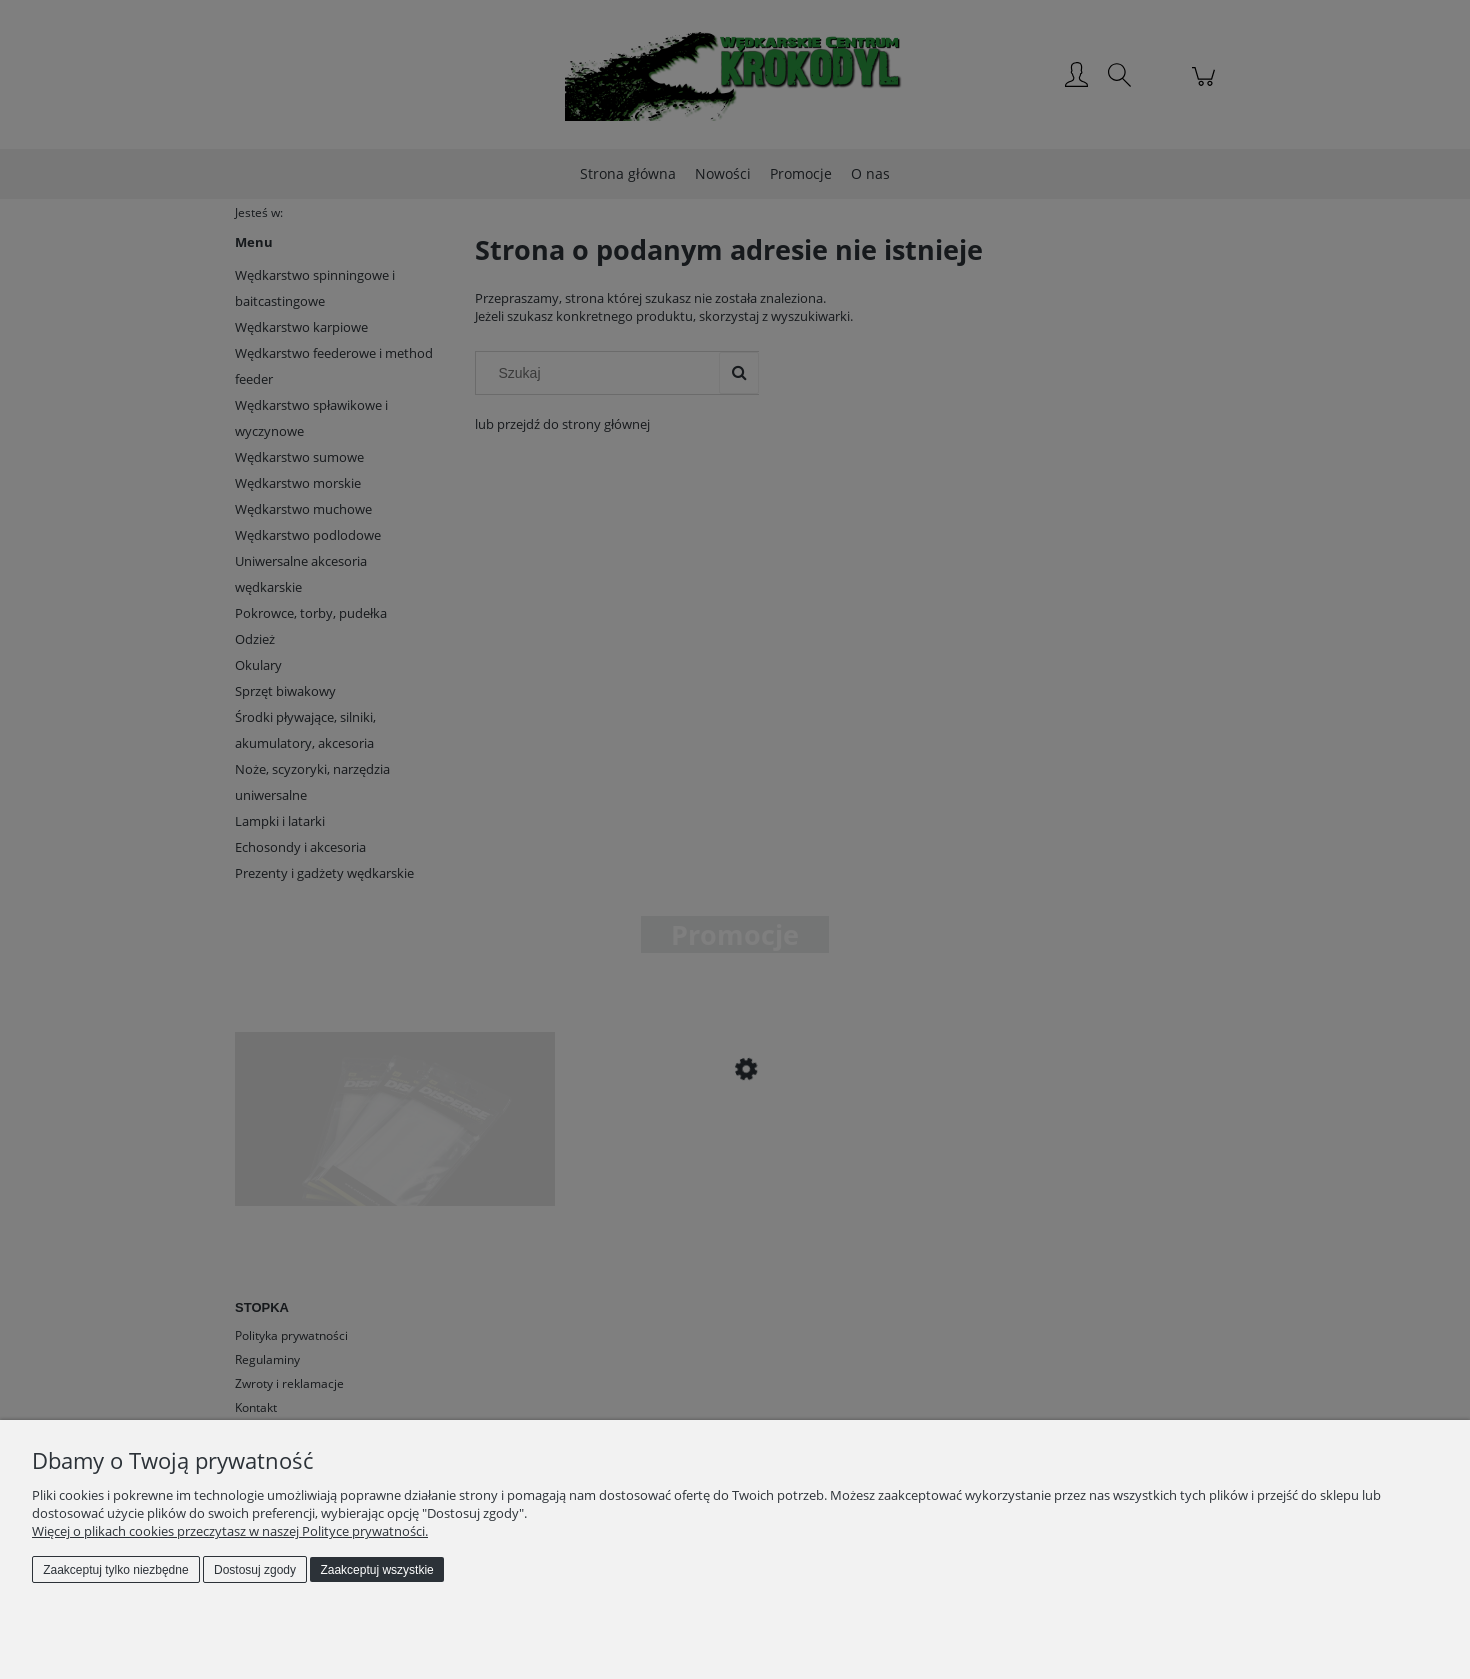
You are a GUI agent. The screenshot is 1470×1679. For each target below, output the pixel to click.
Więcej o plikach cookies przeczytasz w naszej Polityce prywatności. (230, 1531)
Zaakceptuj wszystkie (376, 1570)
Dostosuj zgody (255, 1570)
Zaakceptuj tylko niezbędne (115, 1570)
